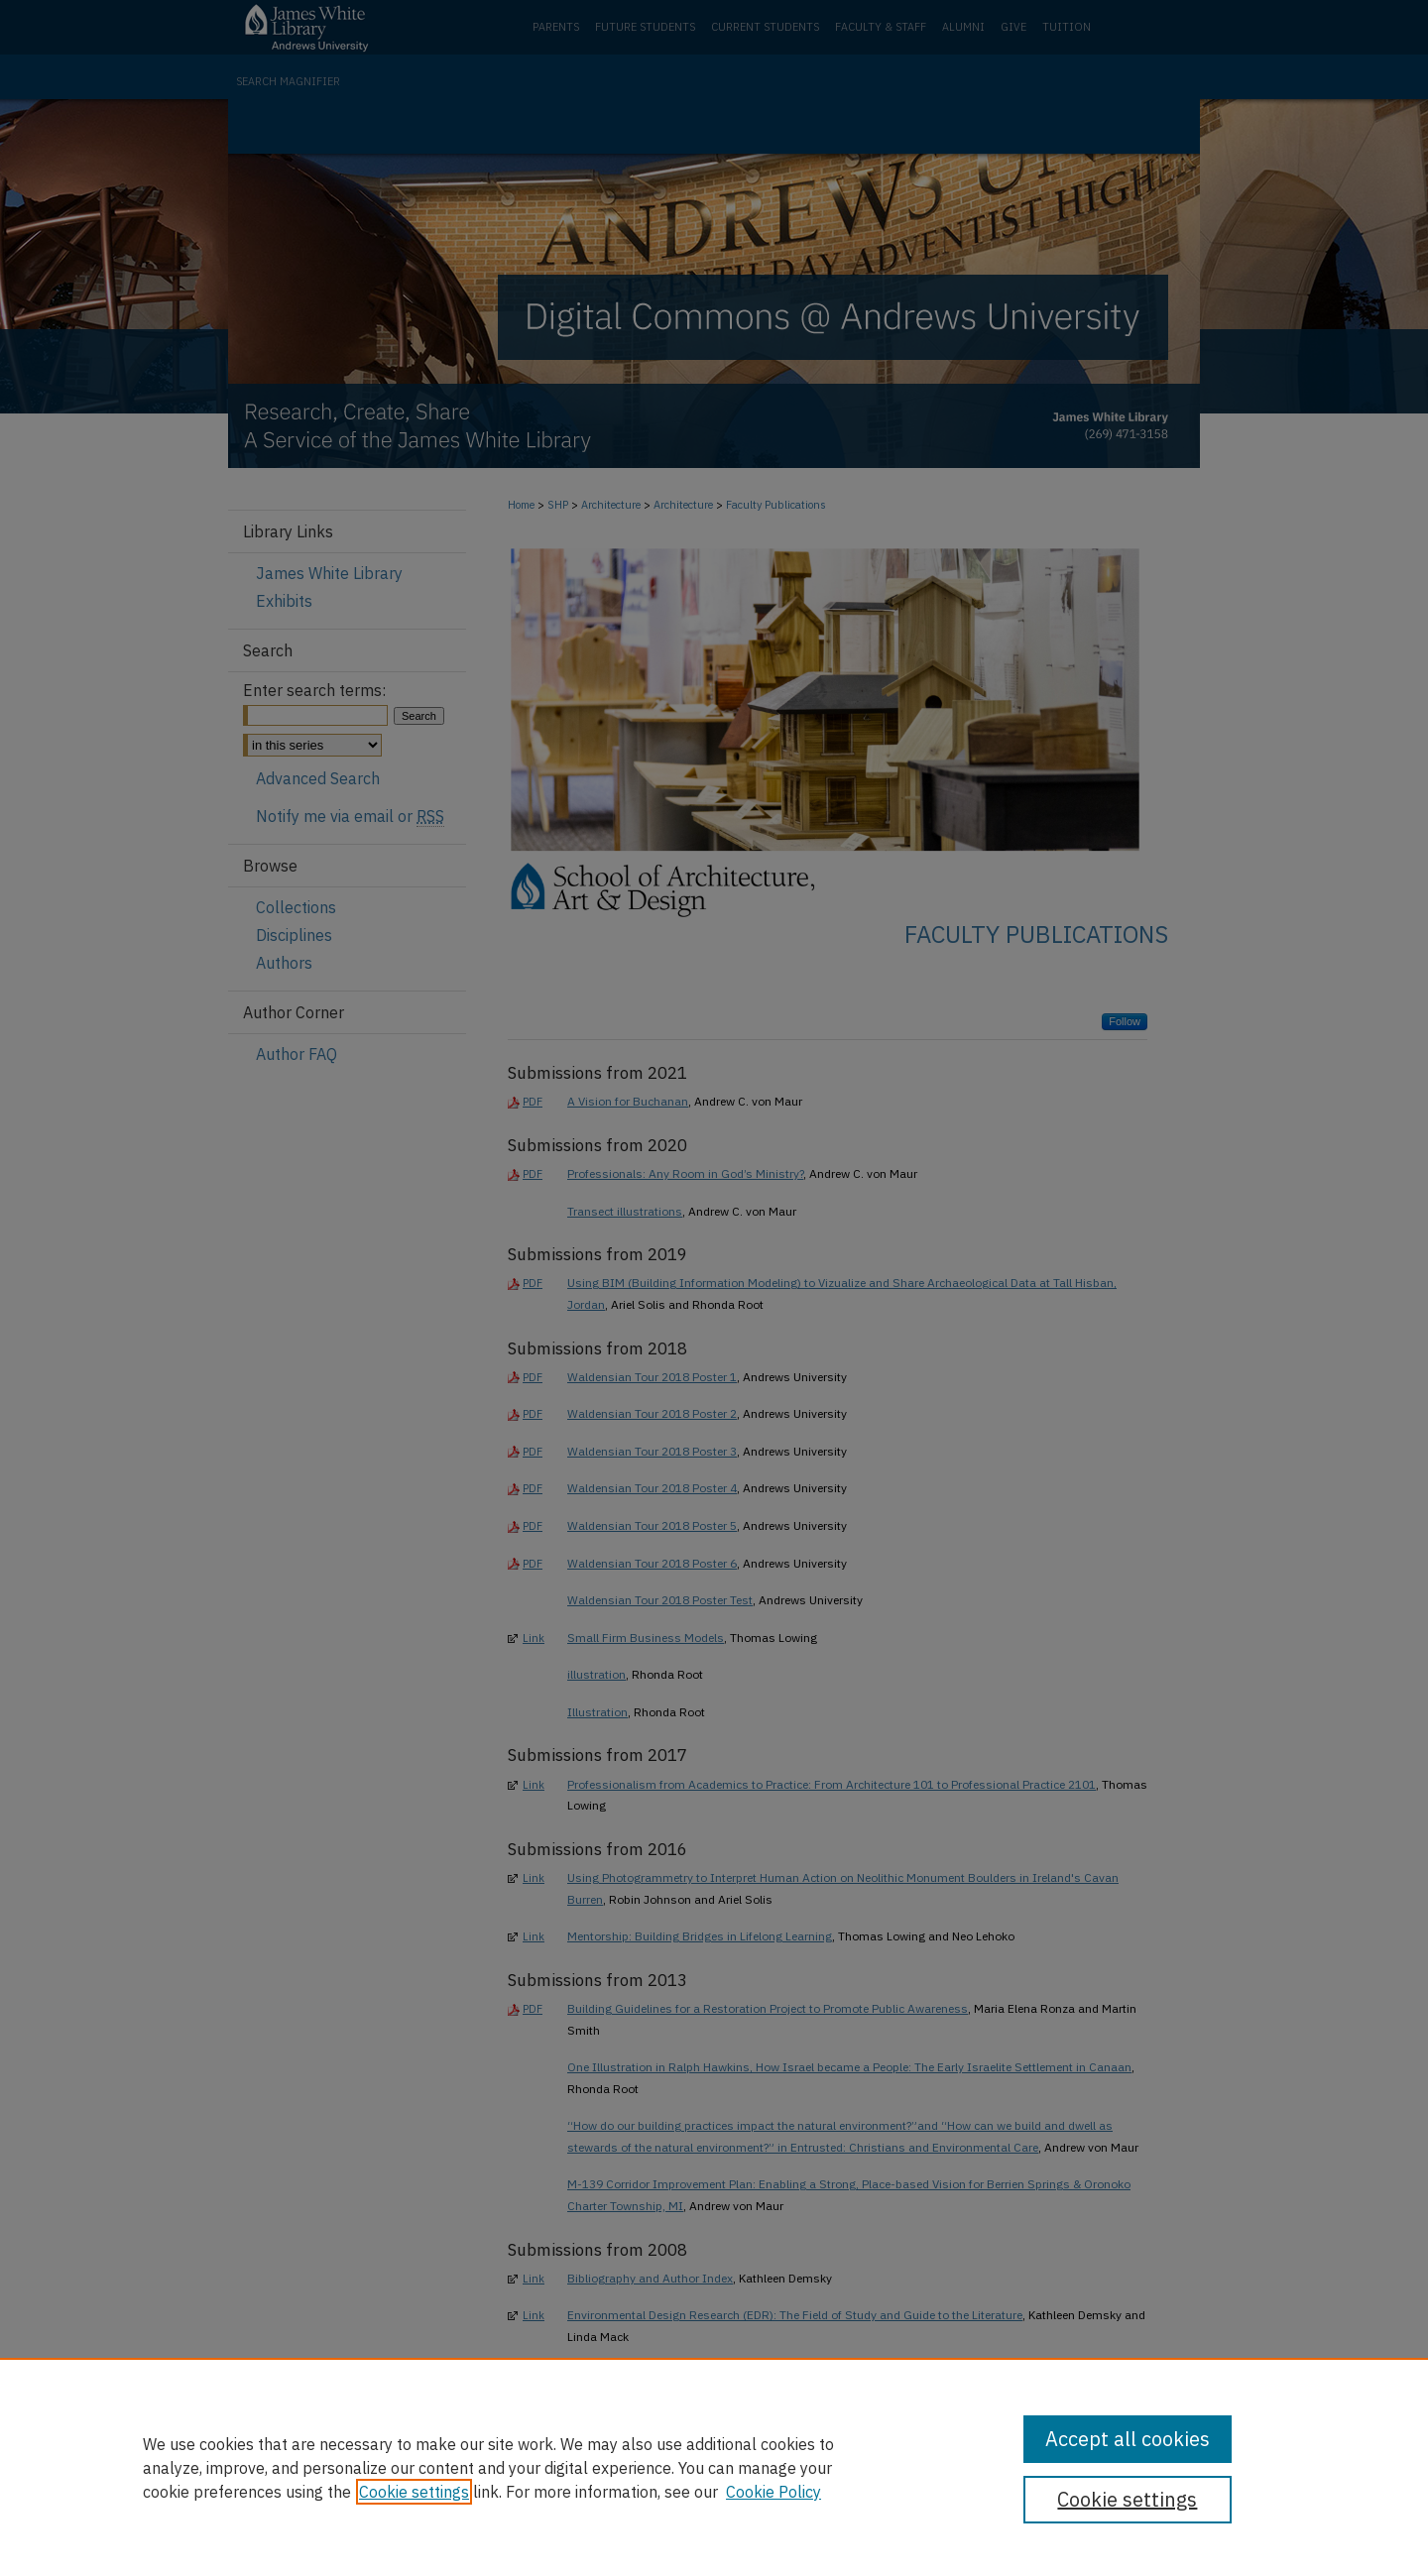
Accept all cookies (1127, 2438)
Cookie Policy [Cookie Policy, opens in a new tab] (773, 2492)
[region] (714, 2467)
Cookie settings (414, 2492)
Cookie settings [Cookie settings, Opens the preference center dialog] (1127, 2499)
